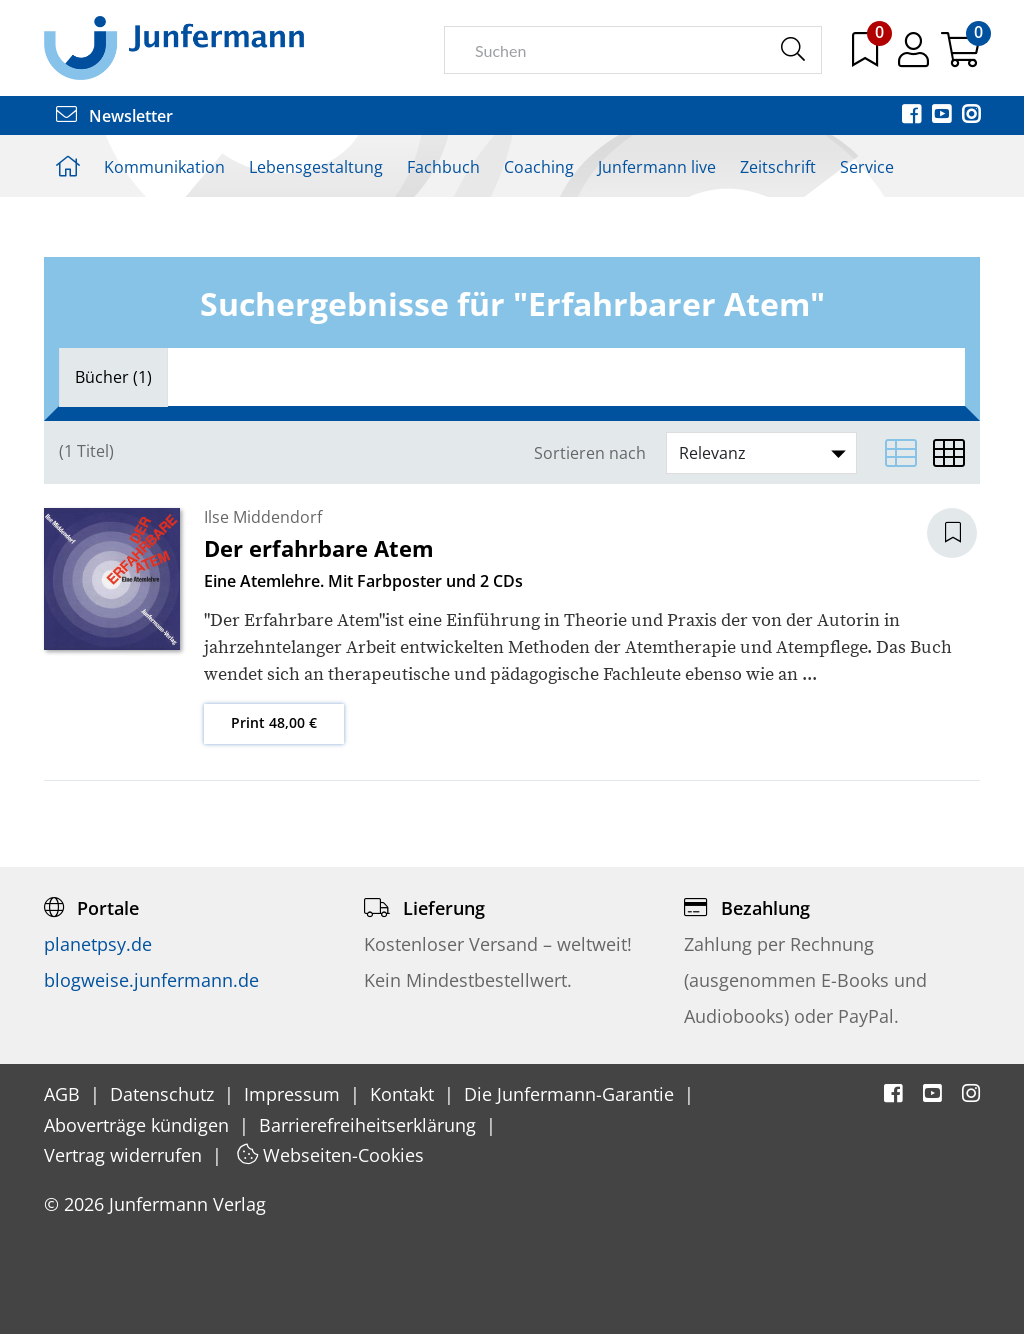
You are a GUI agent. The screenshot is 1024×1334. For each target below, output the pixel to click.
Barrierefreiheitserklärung (370, 1125)
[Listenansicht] (901, 453)
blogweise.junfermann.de (151, 980)
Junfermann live (657, 167)
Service (867, 167)
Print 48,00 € (274, 722)
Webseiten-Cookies (330, 1155)
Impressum (294, 1094)
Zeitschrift (778, 167)
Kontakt (404, 1094)
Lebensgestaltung (316, 167)
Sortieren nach (590, 453)
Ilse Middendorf (263, 517)
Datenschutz (164, 1094)
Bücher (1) (113, 377)
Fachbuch (443, 167)
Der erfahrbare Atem (319, 548)
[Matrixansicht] (949, 453)
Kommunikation (164, 167)
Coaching (539, 167)
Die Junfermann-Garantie (571, 1094)
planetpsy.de (98, 944)
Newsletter (114, 116)
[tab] (113, 377)
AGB (64, 1094)
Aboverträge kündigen (139, 1125)
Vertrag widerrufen (125, 1155)
